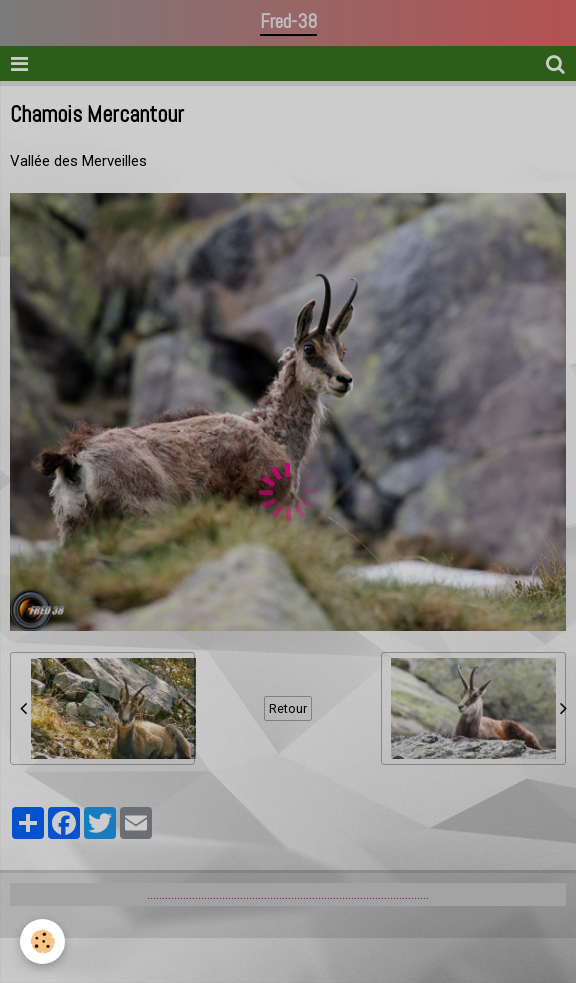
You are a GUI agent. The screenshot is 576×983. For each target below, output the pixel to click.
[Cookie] (42, 941)
